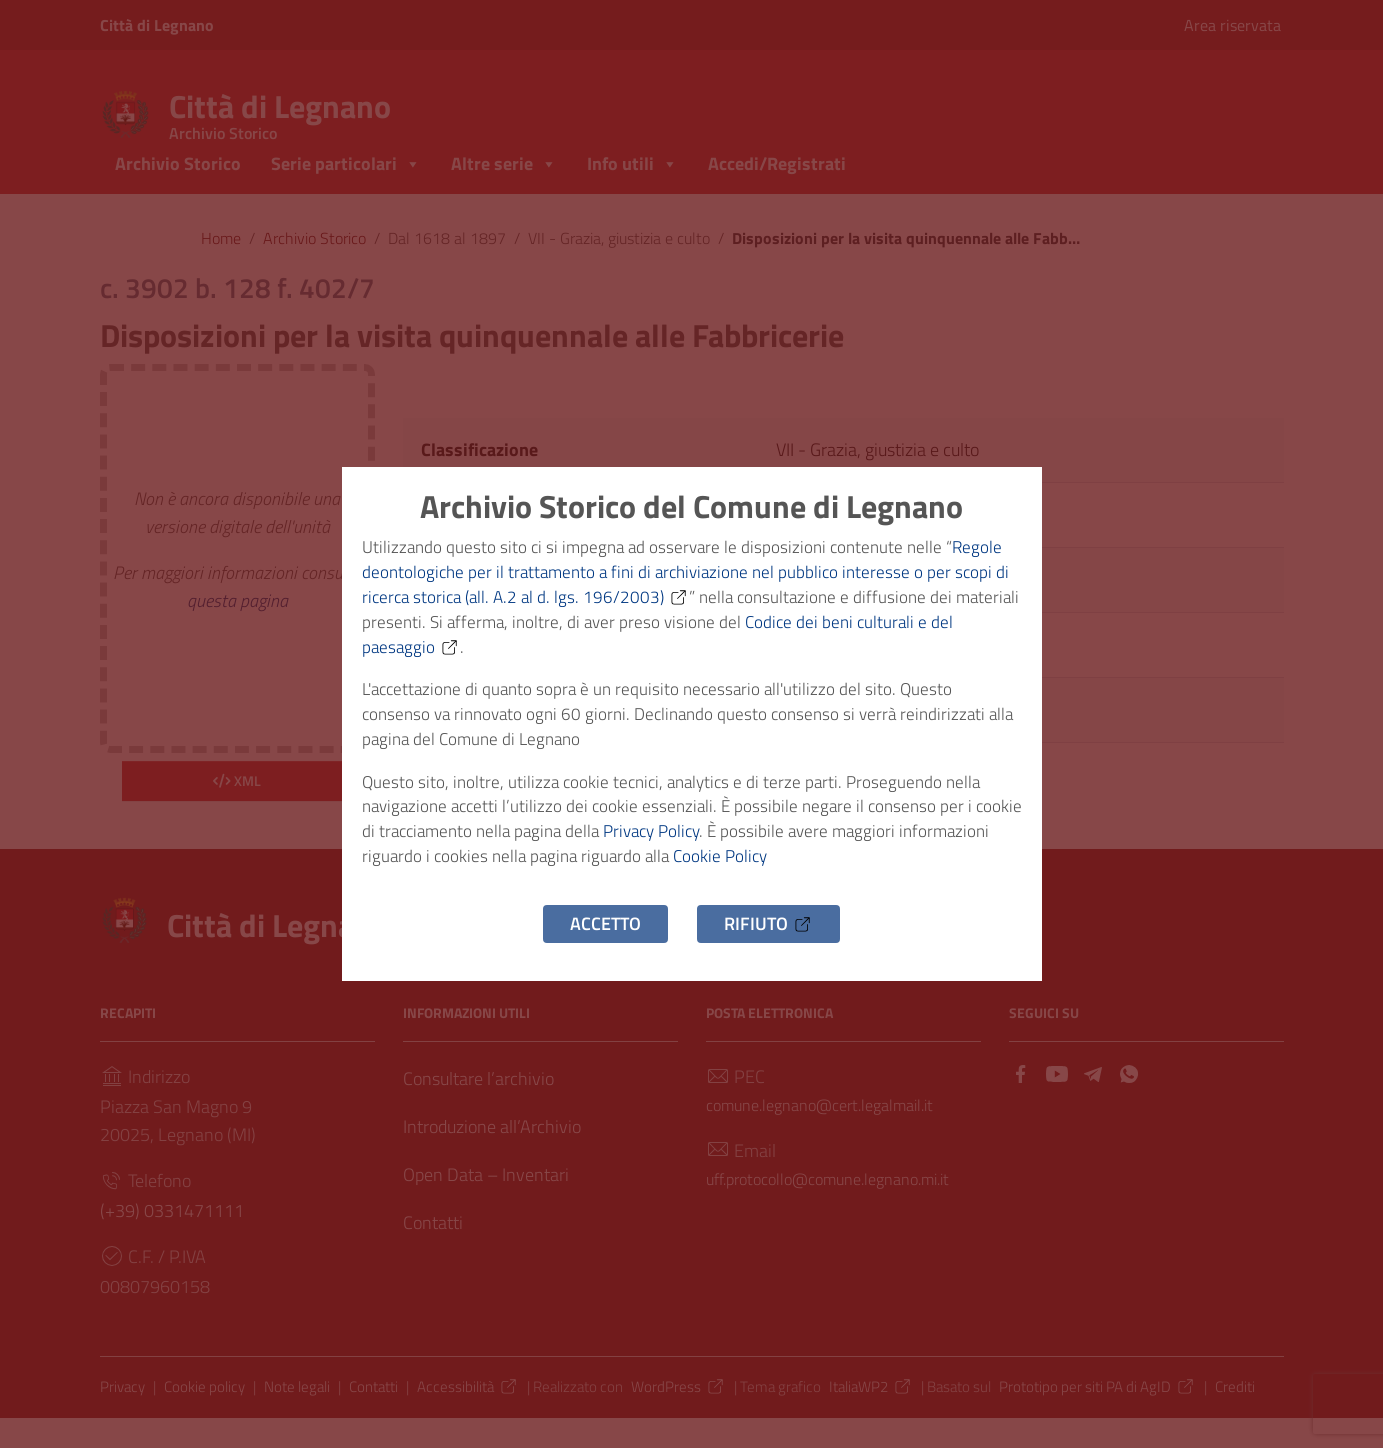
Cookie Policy (830, 872)
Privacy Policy (718, 844)
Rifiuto (768, 942)
